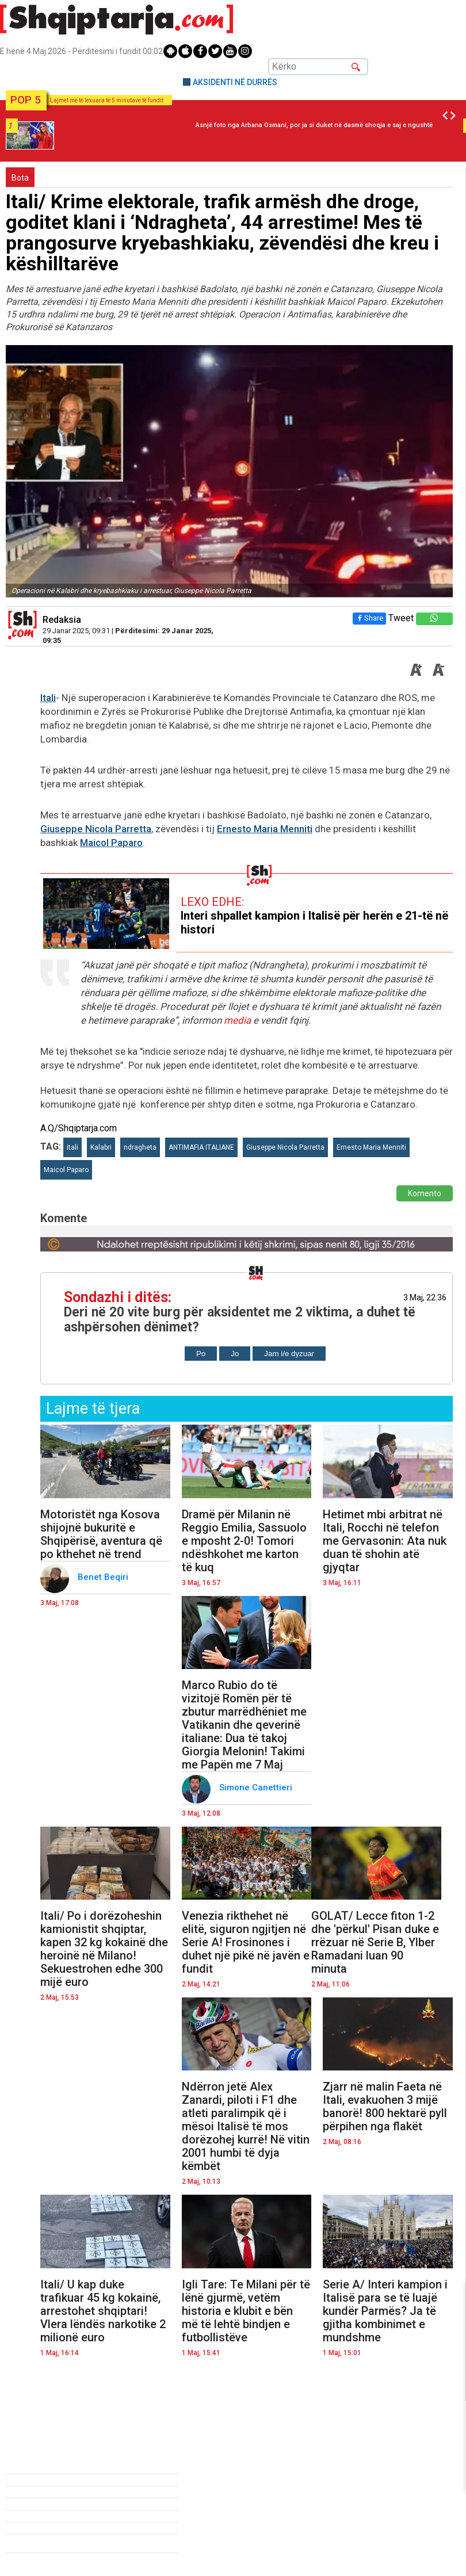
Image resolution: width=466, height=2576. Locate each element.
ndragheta (140, 1147)
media (237, 1020)
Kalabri (101, 1147)
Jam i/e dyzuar (289, 1353)
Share (369, 618)
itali (72, 1147)
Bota (20, 177)
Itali (48, 697)
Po (200, 1353)
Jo (235, 1353)
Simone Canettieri (257, 1787)
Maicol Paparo (111, 842)
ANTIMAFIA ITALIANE (201, 1147)
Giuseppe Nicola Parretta (95, 829)
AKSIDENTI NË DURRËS (235, 82)
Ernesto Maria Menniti (264, 829)
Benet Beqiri (104, 1577)
